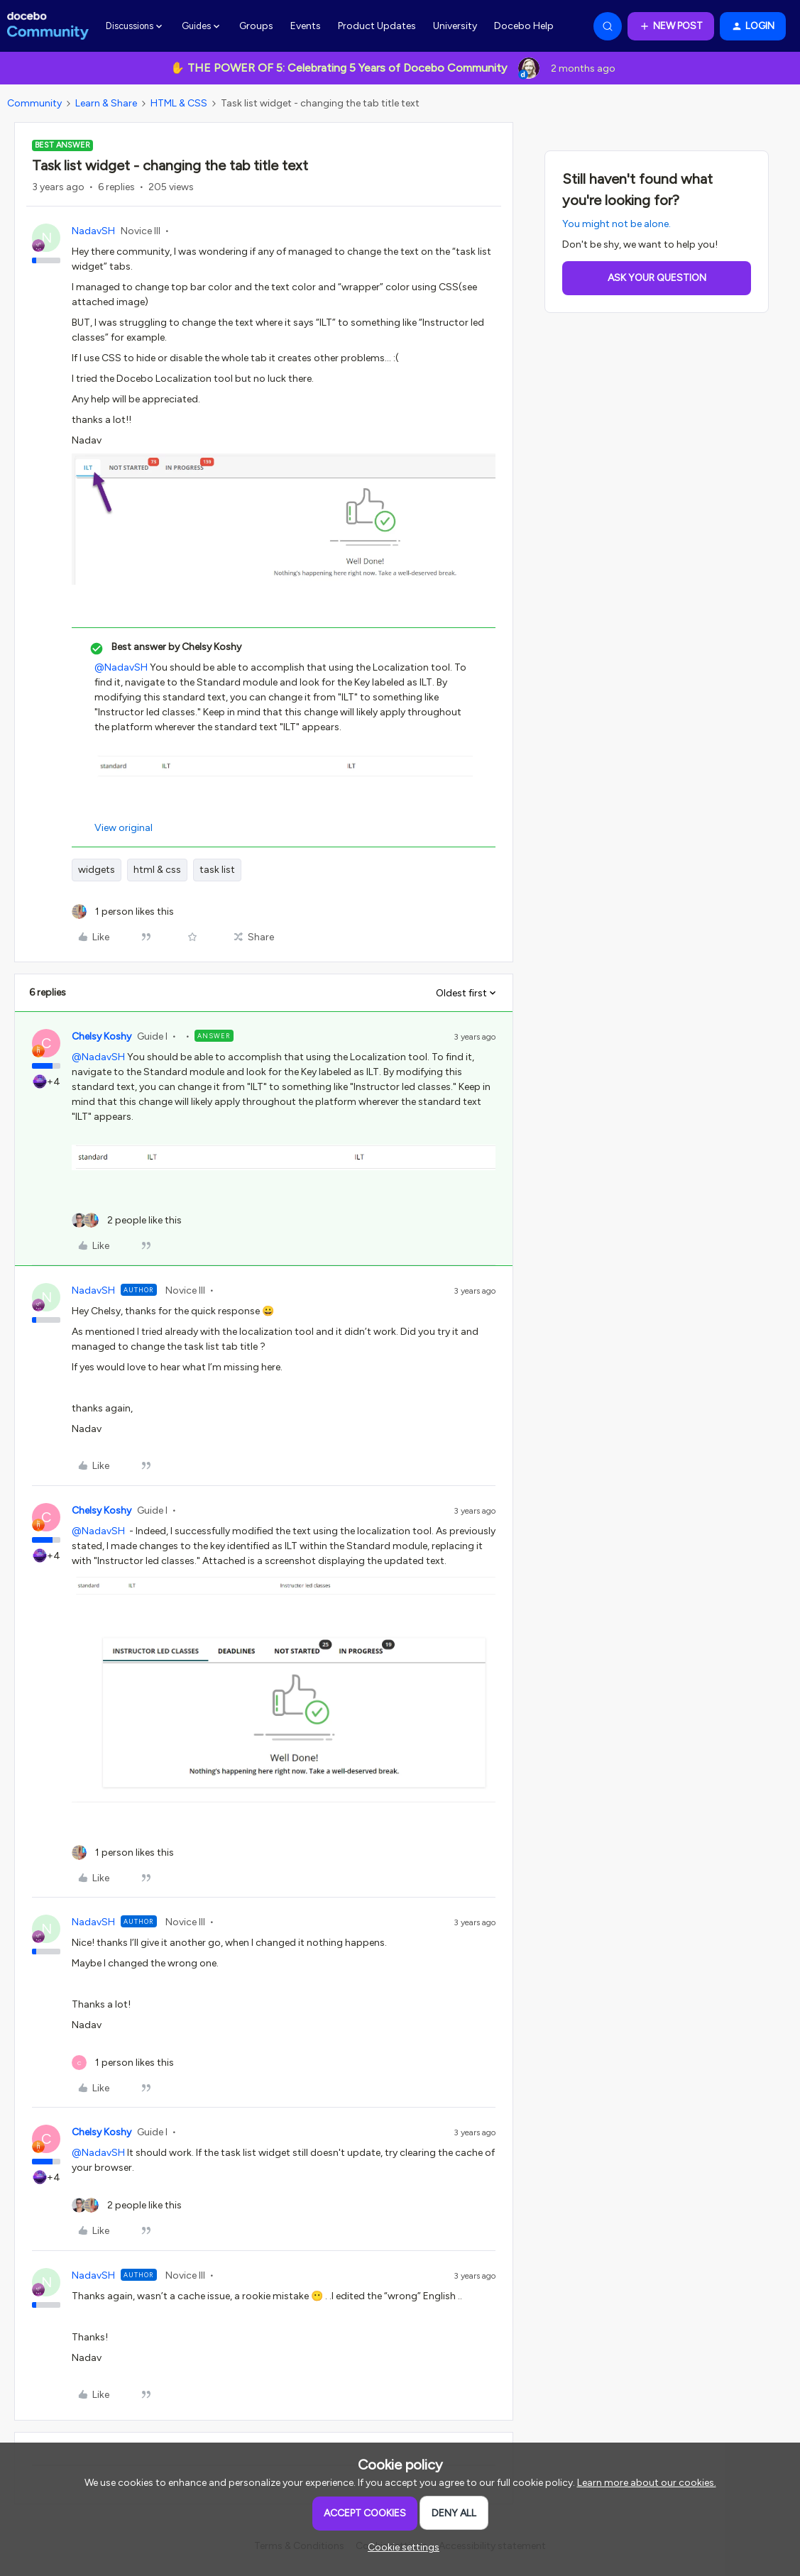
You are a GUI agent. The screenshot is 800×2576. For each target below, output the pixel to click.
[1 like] (123, 911)
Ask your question (657, 278)
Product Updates (377, 26)
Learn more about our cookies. (646, 2483)
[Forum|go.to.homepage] (48, 26)
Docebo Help (524, 26)
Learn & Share (106, 103)
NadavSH (93, 231)
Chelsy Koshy (101, 1036)
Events (305, 26)
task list (217, 870)
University (455, 26)
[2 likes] (127, 1220)
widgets (96, 870)
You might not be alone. (616, 224)
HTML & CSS (178, 103)
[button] (671, 26)
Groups (256, 26)
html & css (157, 870)
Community (34, 103)
